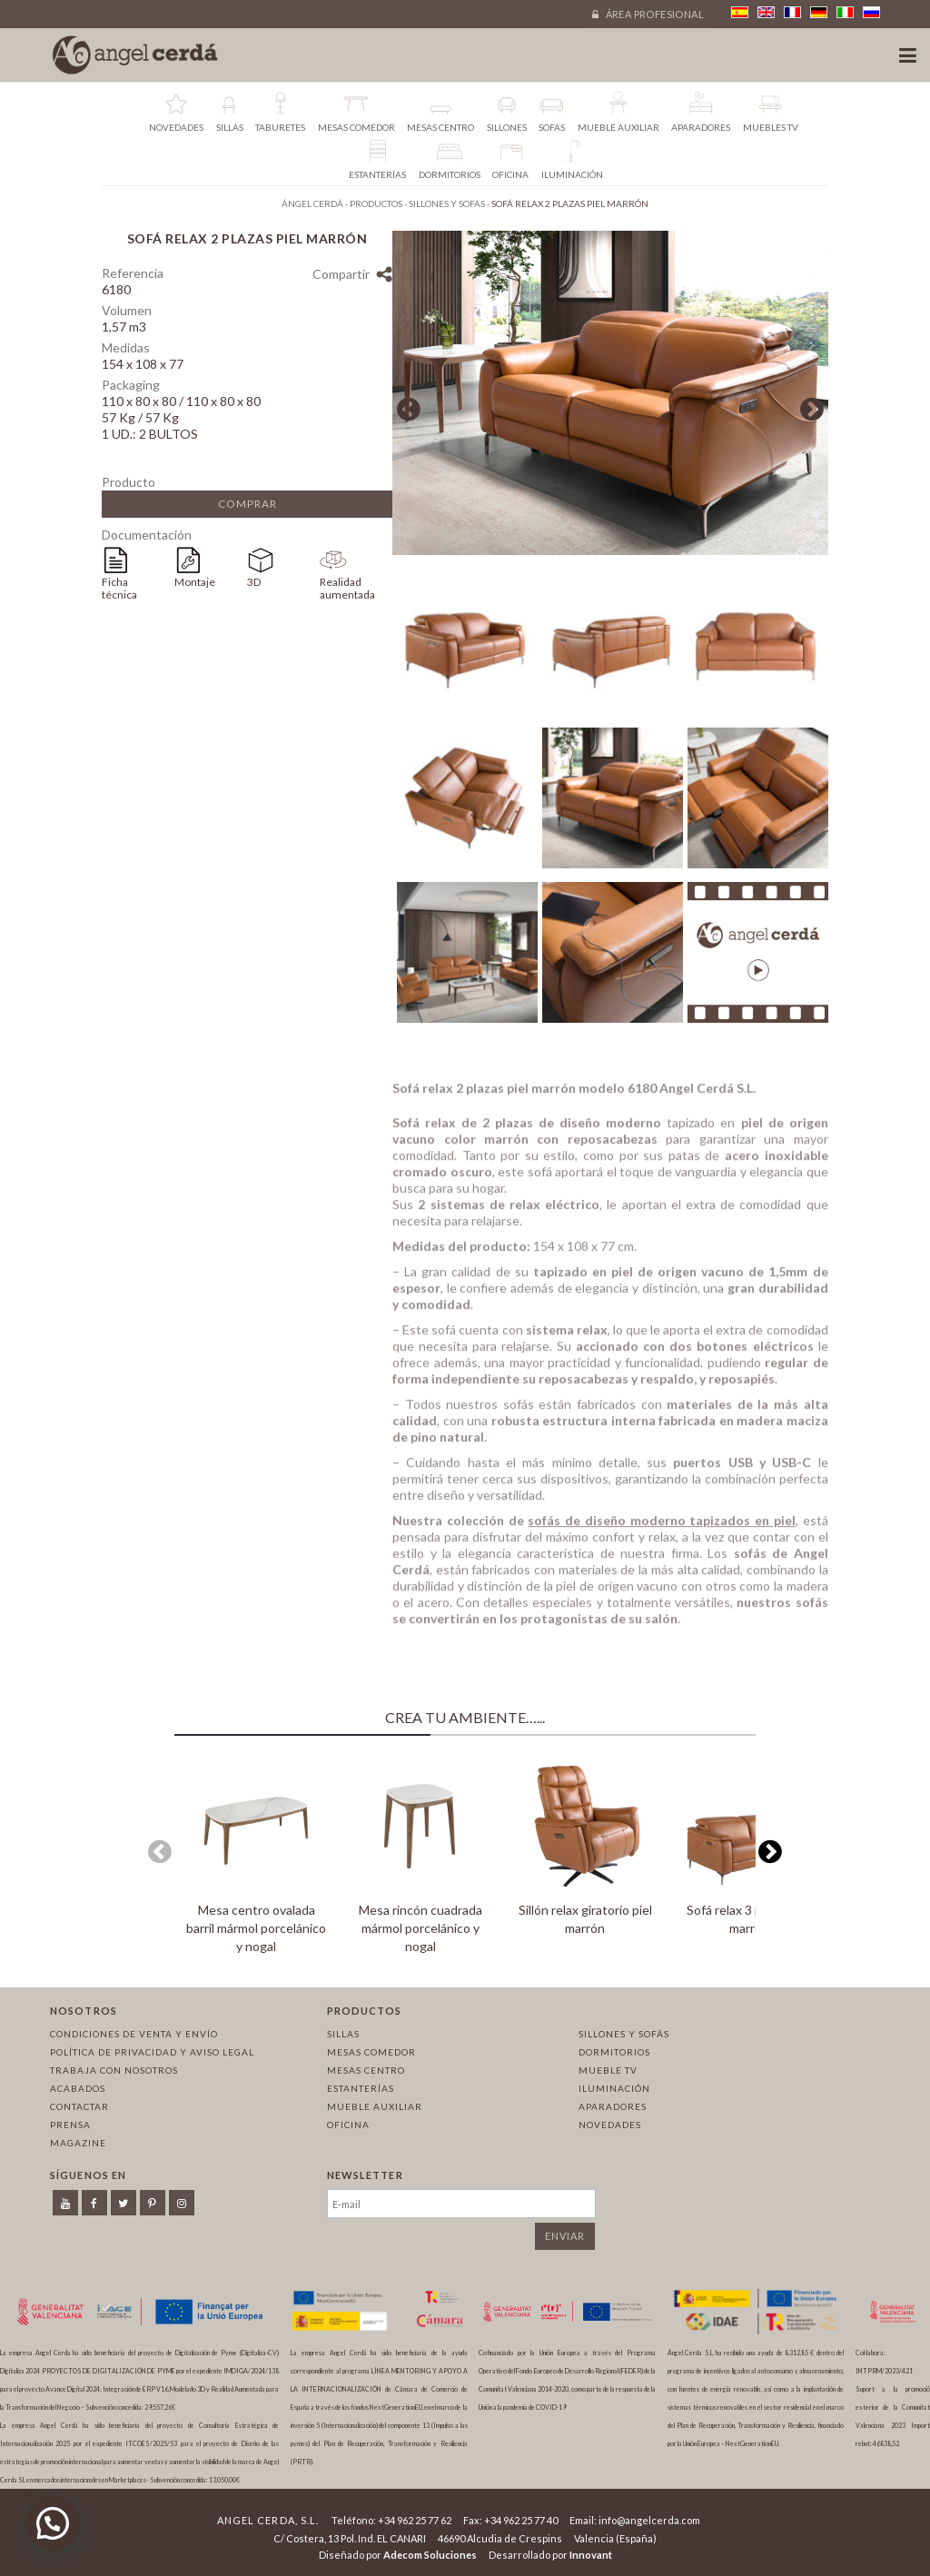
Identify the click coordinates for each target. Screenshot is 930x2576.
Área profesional (648, 14)
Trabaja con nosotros (114, 2070)
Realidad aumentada (347, 588)
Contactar (79, 2106)
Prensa (70, 2124)
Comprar (247, 503)
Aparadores (613, 2106)
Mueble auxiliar (374, 2106)
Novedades (610, 2124)
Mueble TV (608, 2070)
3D (254, 582)
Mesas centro (366, 2070)
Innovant (590, 2555)
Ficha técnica (119, 588)
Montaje (194, 582)
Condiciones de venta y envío (134, 2033)
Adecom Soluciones (430, 2555)
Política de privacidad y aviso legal (152, 2051)
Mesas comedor (371, 2051)
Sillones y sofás (624, 2033)
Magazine (78, 2142)
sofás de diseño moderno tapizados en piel (662, 1528)
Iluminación (614, 2088)
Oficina (348, 2124)
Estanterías (360, 2088)
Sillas (343, 2033)
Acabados (77, 2088)
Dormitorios (614, 2051)
